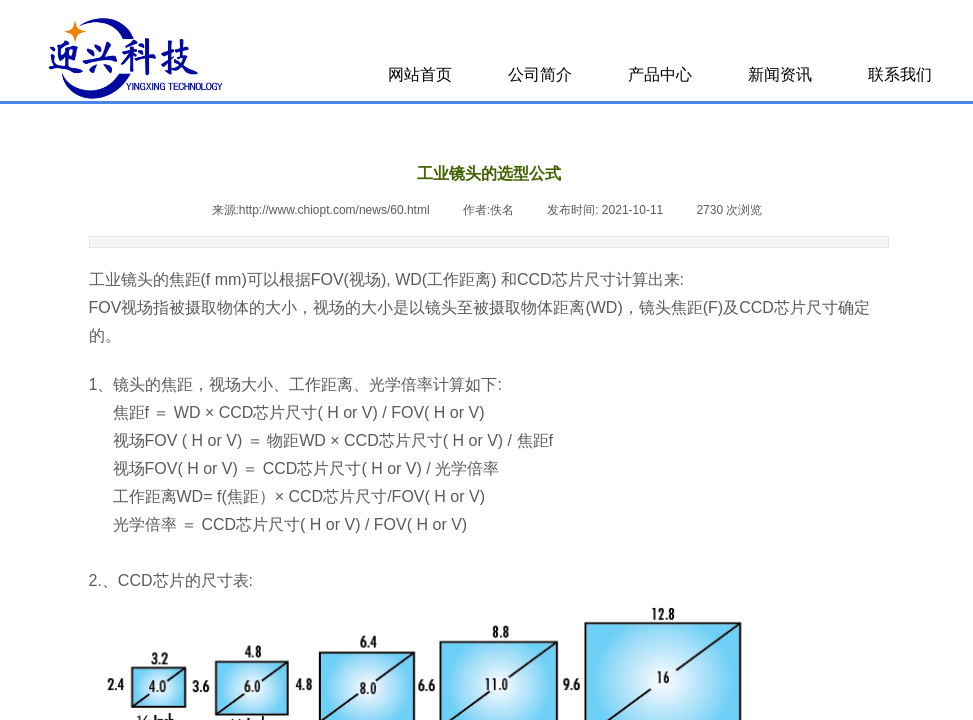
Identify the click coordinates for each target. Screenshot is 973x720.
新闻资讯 (780, 74)
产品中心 (660, 74)
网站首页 (420, 74)
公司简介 (540, 74)
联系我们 (900, 74)
